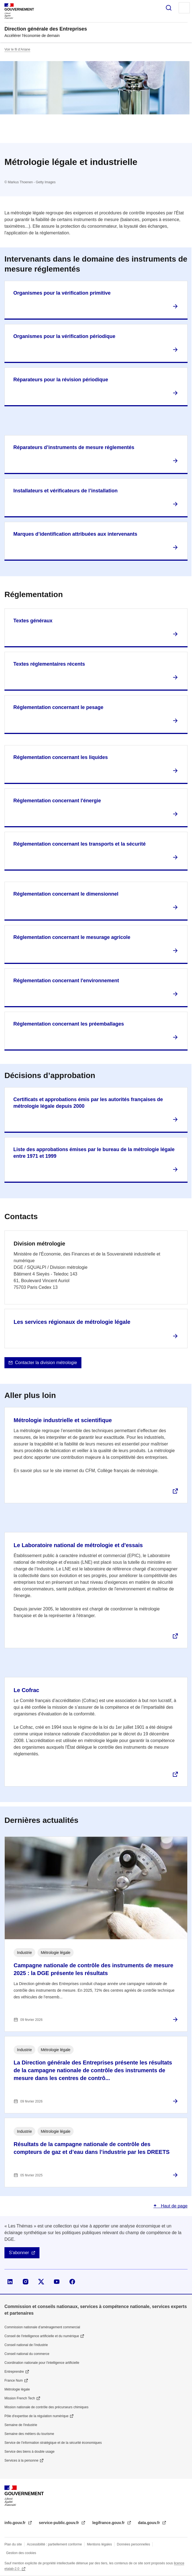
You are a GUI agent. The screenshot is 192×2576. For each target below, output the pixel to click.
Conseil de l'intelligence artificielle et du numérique (41, 2336)
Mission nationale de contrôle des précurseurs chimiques (46, 2407)
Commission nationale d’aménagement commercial (42, 2327)
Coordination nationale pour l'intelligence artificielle (41, 2363)
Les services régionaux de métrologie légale (72, 1322)
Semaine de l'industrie (20, 2425)
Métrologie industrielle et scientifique (63, 1420)
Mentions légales (99, 2544)
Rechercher (168, 7)
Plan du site (13, 2544)
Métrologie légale (17, 2389)
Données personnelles (133, 2544)
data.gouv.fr (149, 2522)
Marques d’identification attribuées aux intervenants (75, 534)
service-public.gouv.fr (59, 2522)
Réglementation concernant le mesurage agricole (71, 937)
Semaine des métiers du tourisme (29, 2434)
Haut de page (173, 2206)
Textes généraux (33, 620)
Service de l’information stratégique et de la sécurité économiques (53, 2443)
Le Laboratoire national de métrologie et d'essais (78, 1545)
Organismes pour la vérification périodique (64, 336)
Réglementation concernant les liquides (60, 757)
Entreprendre (14, 2372)
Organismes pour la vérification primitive (62, 293)
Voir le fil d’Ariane (17, 49)
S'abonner (19, 2252)
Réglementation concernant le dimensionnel (65, 894)
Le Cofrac (26, 1690)
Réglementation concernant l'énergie (57, 800)
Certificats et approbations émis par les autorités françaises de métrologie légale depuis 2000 (88, 1103)
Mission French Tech (19, 2398)
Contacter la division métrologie (46, 1362)
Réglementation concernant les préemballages (68, 1024)
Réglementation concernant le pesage (58, 707)
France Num (13, 2380)
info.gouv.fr (15, 2522)
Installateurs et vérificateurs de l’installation (65, 490)
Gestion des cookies (21, 2553)
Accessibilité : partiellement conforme (54, 2544)
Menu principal (184, 7)
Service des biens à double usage (29, 2452)
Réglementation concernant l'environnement (66, 980)
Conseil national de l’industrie (26, 2345)
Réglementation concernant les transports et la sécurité (79, 844)
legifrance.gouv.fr (109, 2522)
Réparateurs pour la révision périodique (60, 379)
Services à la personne (21, 2460)
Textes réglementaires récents (49, 664)
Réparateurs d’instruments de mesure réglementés (73, 447)
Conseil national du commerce (26, 2354)
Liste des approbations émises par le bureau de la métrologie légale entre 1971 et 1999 (93, 1153)
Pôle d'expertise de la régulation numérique (36, 2416)
